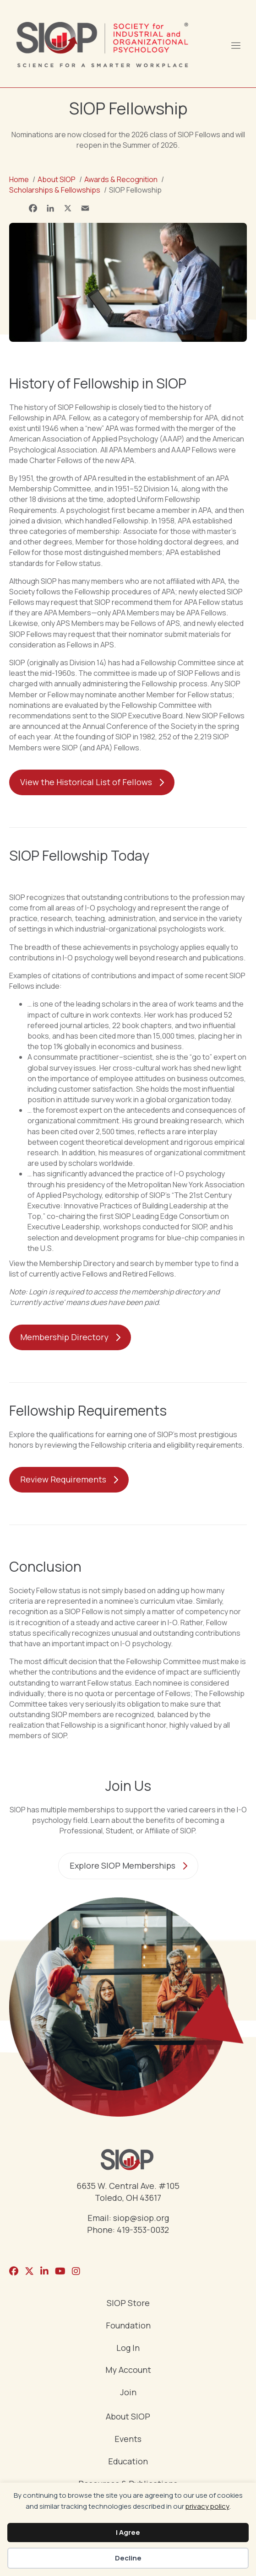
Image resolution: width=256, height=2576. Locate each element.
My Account (128, 2370)
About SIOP (128, 2417)
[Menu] (235, 44)
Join (128, 2393)
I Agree (128, 2532)
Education (128, 2462)
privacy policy (207, 2506)
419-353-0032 (143, 2229)
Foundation (128, 2326)
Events (128, 2439)
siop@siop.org (141, 2217)
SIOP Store (128, 2303)
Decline (128, 2558)
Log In (128, 2348)
